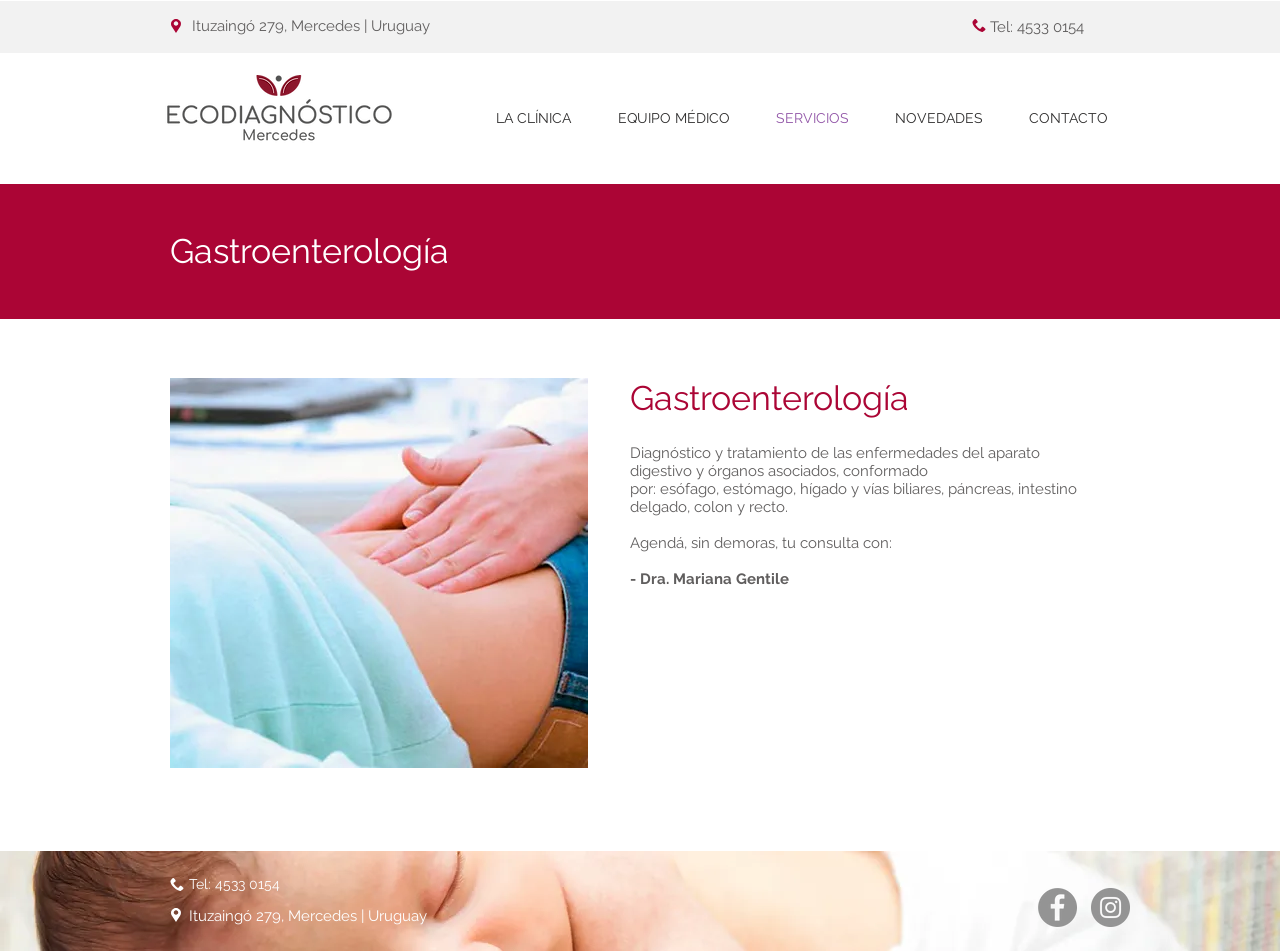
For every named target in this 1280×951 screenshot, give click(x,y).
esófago (688, 489)
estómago (758, 489)
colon (713, 507)
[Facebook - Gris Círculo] (1057, 907)
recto (767, 507)
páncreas (979, 489)
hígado (823, 489)
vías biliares (902, 489)
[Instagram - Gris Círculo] (1110, 907)
